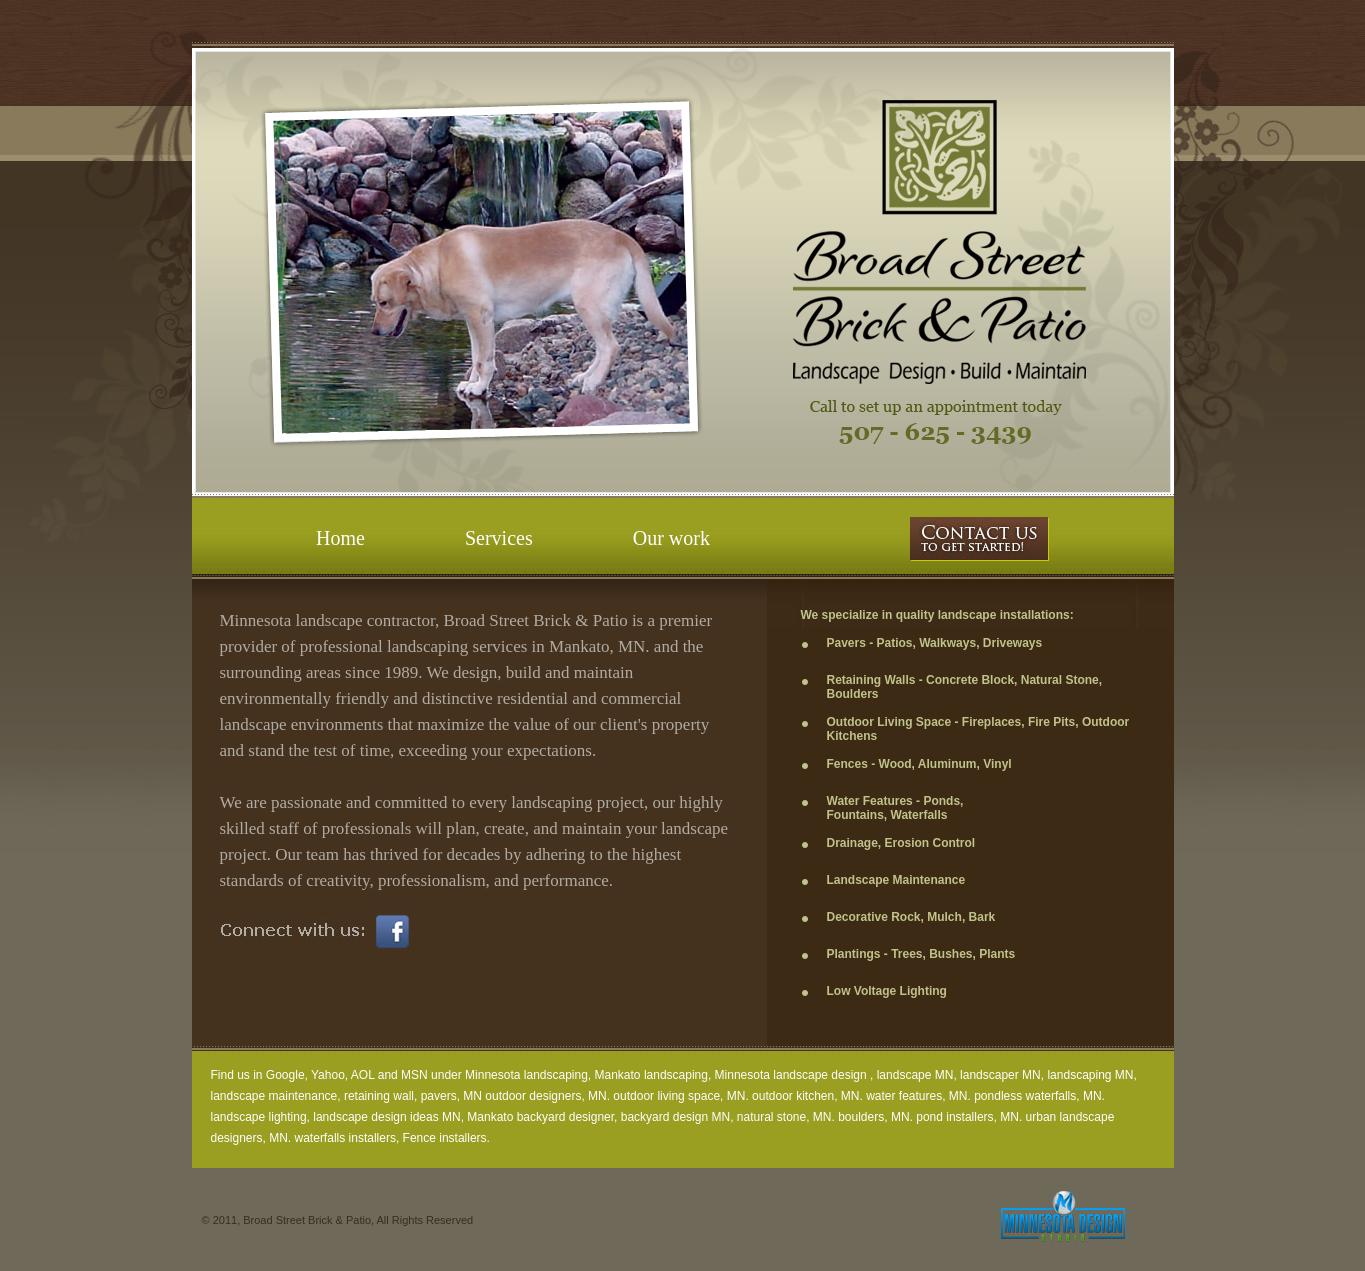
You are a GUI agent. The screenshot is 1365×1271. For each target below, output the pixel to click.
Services (499, 538)
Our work (671, 538)
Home (340, 538)
